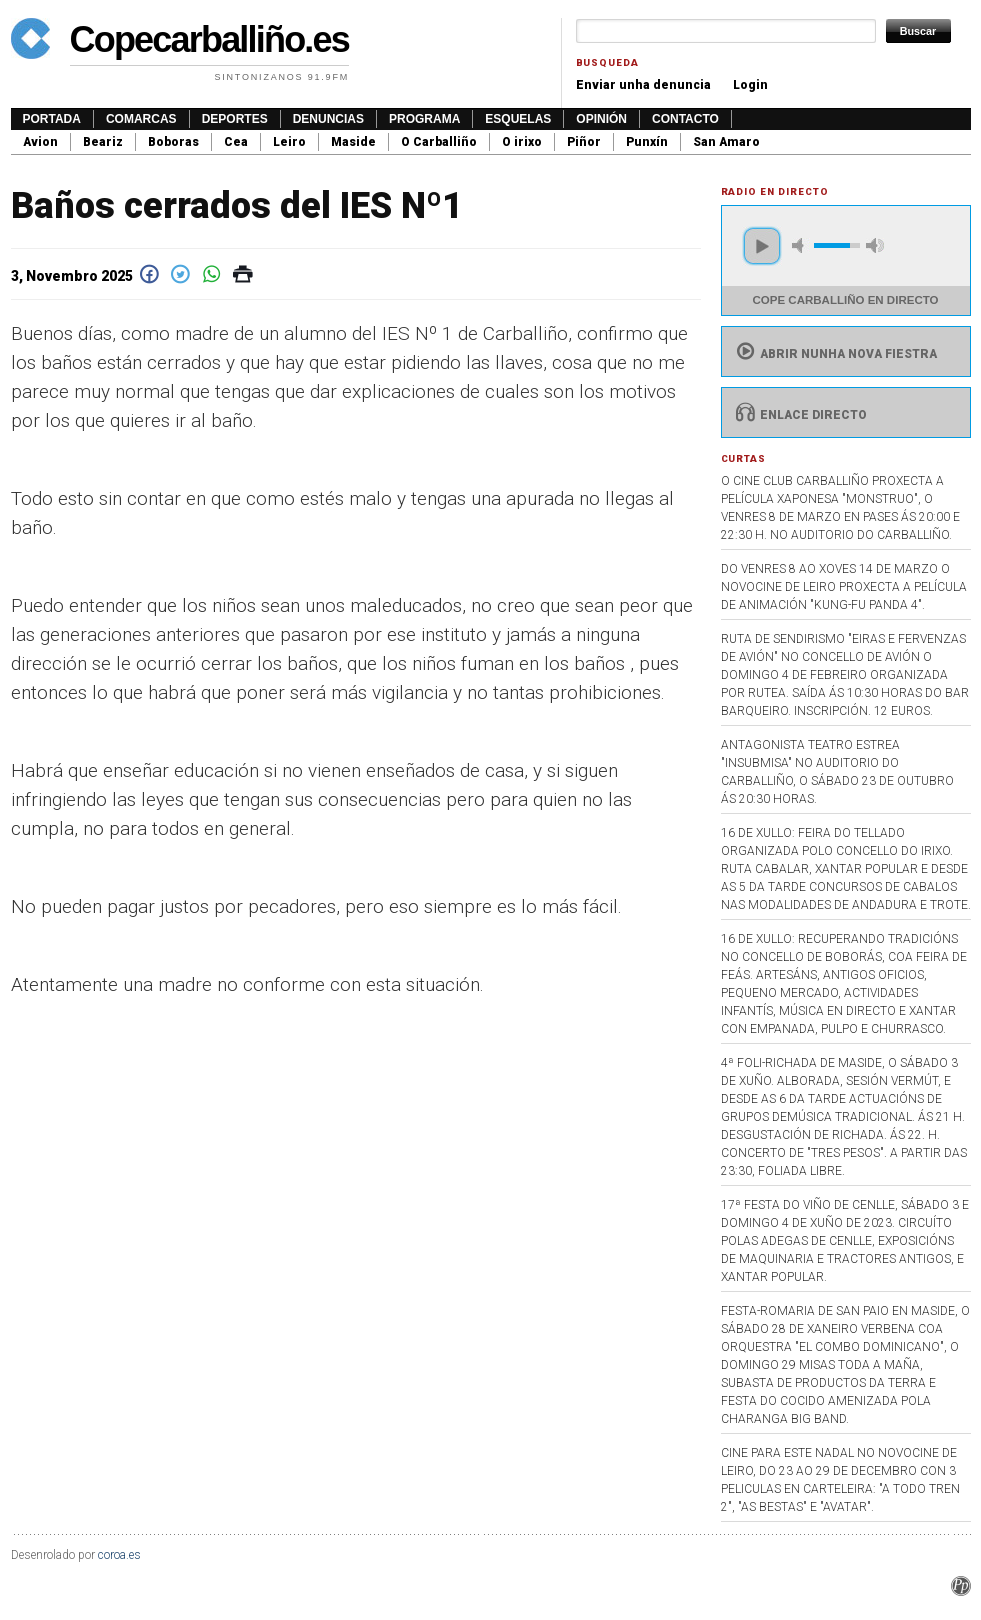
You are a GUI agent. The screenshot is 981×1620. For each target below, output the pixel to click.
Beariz (103, 142)
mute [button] (801, 245)
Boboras (173, 142)
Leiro (289, 142)
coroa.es (119, 1555)
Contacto (685, 119)
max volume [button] (875, 245)
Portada (52, 119)
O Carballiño (439, 142)
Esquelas (518, 119)
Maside (353, 142)
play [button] (762, 246)
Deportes (235, 119)
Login (750, 85)
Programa (424, 119)
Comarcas (141, 119)
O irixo (522, 142)
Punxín (647, 142)
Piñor (584, 142)
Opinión (601, 119)
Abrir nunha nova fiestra (834, 354)
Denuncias (328, 119)
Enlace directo (799, 415)
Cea (236, 142)
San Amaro (726, 142)
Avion (40, 142)
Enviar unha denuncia (643, 85)
